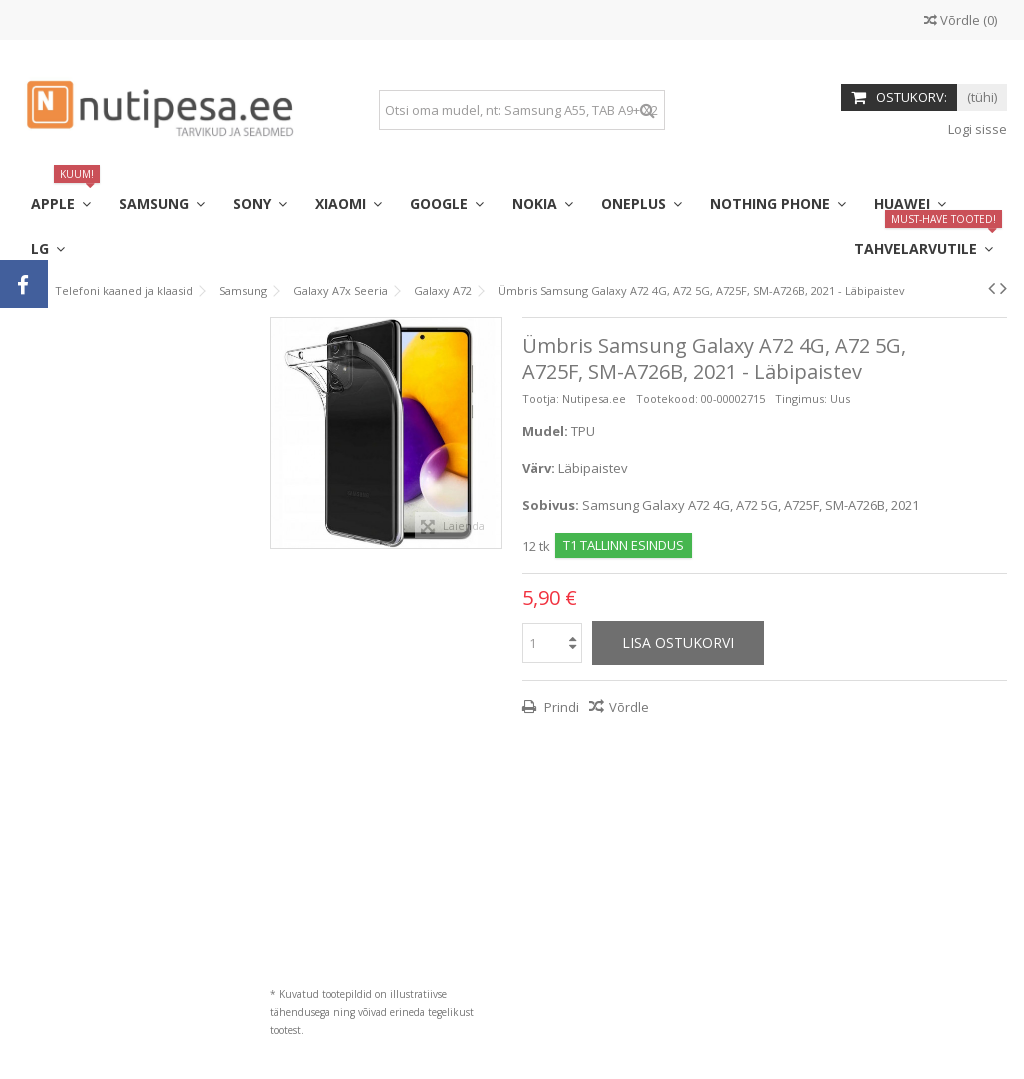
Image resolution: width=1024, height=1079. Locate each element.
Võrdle (629, 707)
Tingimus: (801, 398)
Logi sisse (976, 129)
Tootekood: (667, 398)
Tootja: (540, 398)
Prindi (560, 707)
